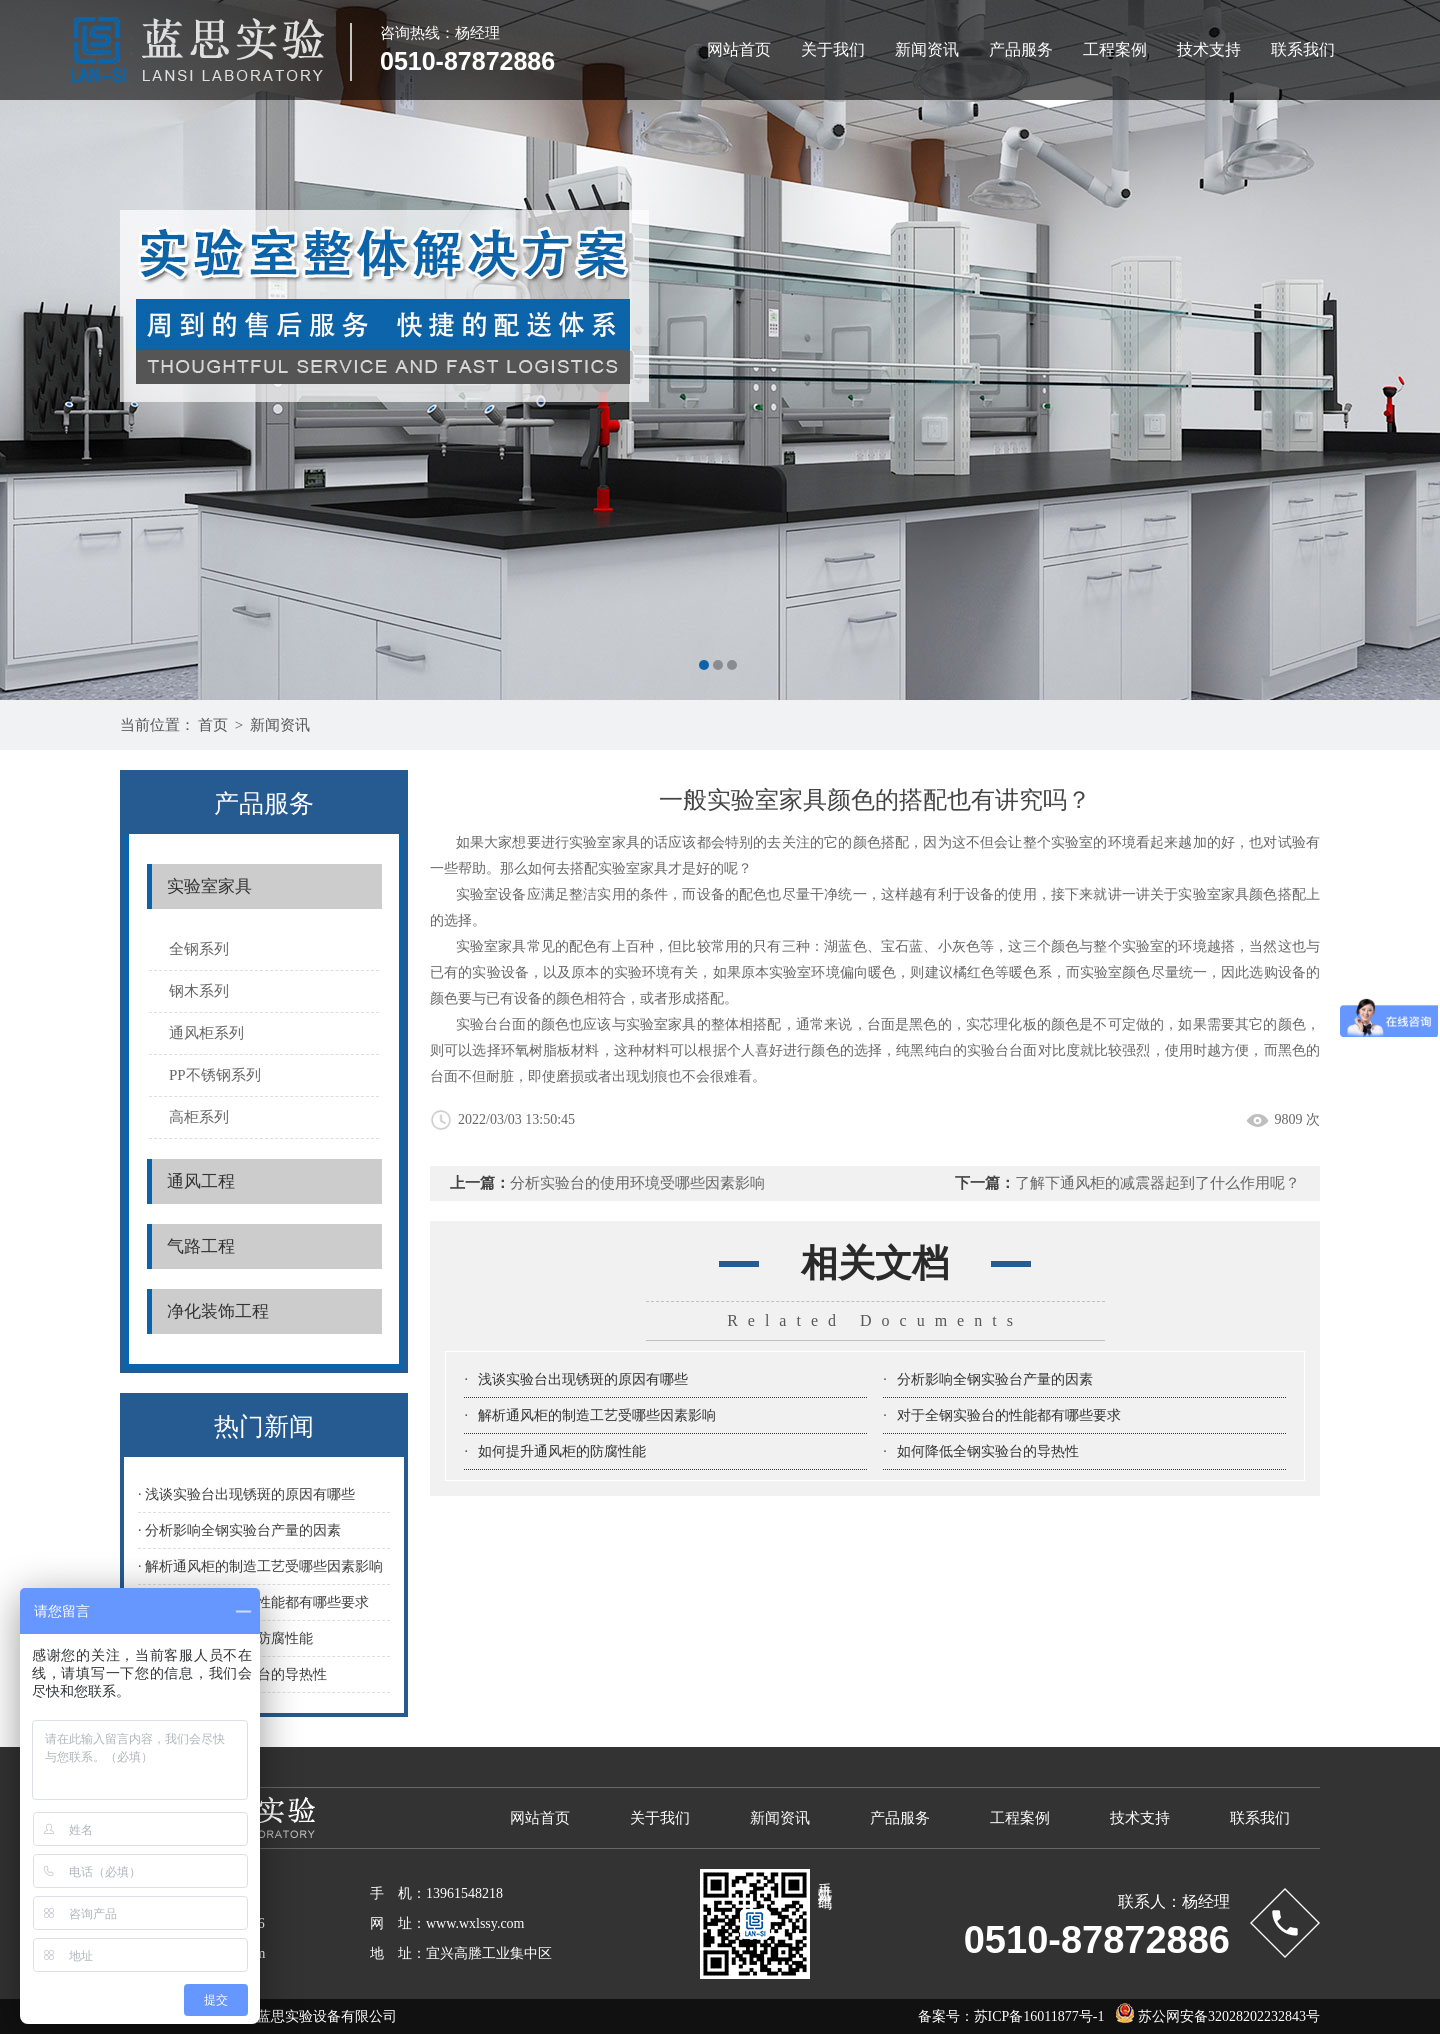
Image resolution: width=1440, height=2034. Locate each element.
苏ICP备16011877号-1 (1039, 2016)
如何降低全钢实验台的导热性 (988, 1451)
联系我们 (1303, 49)
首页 (213, 725)
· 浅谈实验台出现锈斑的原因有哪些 (246, 1494)
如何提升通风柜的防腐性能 (562, 1451)
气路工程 (201, 1246)
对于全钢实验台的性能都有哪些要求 (1009, 1415)
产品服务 (1021, 49)
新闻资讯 (927, 49)
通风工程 (201, 1181)
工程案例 (1115, 49)
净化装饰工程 (218, 1311)
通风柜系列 (206, 1033)
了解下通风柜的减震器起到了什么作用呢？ (1157, 1183)
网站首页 (739, 49)
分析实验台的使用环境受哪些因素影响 (637, 1183)
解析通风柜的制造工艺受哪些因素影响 (597, 1415)
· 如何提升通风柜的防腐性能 (225, 1638)
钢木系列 (199, 991)
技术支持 (1209, 49)
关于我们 (833, 49)
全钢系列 (199, 949)
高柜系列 (199, 1117)
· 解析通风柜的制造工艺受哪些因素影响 (260, 1566)
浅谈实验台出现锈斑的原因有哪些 (583, 1379)
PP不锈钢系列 (215, 1075)
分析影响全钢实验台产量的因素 (995, 1379)
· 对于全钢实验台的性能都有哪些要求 (253, 1602)
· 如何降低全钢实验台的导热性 (232, 1674)
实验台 (477, 1024)
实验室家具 (209, 886)
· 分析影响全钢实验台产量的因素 (239, 1530)
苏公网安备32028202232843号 (1213, 2016)
